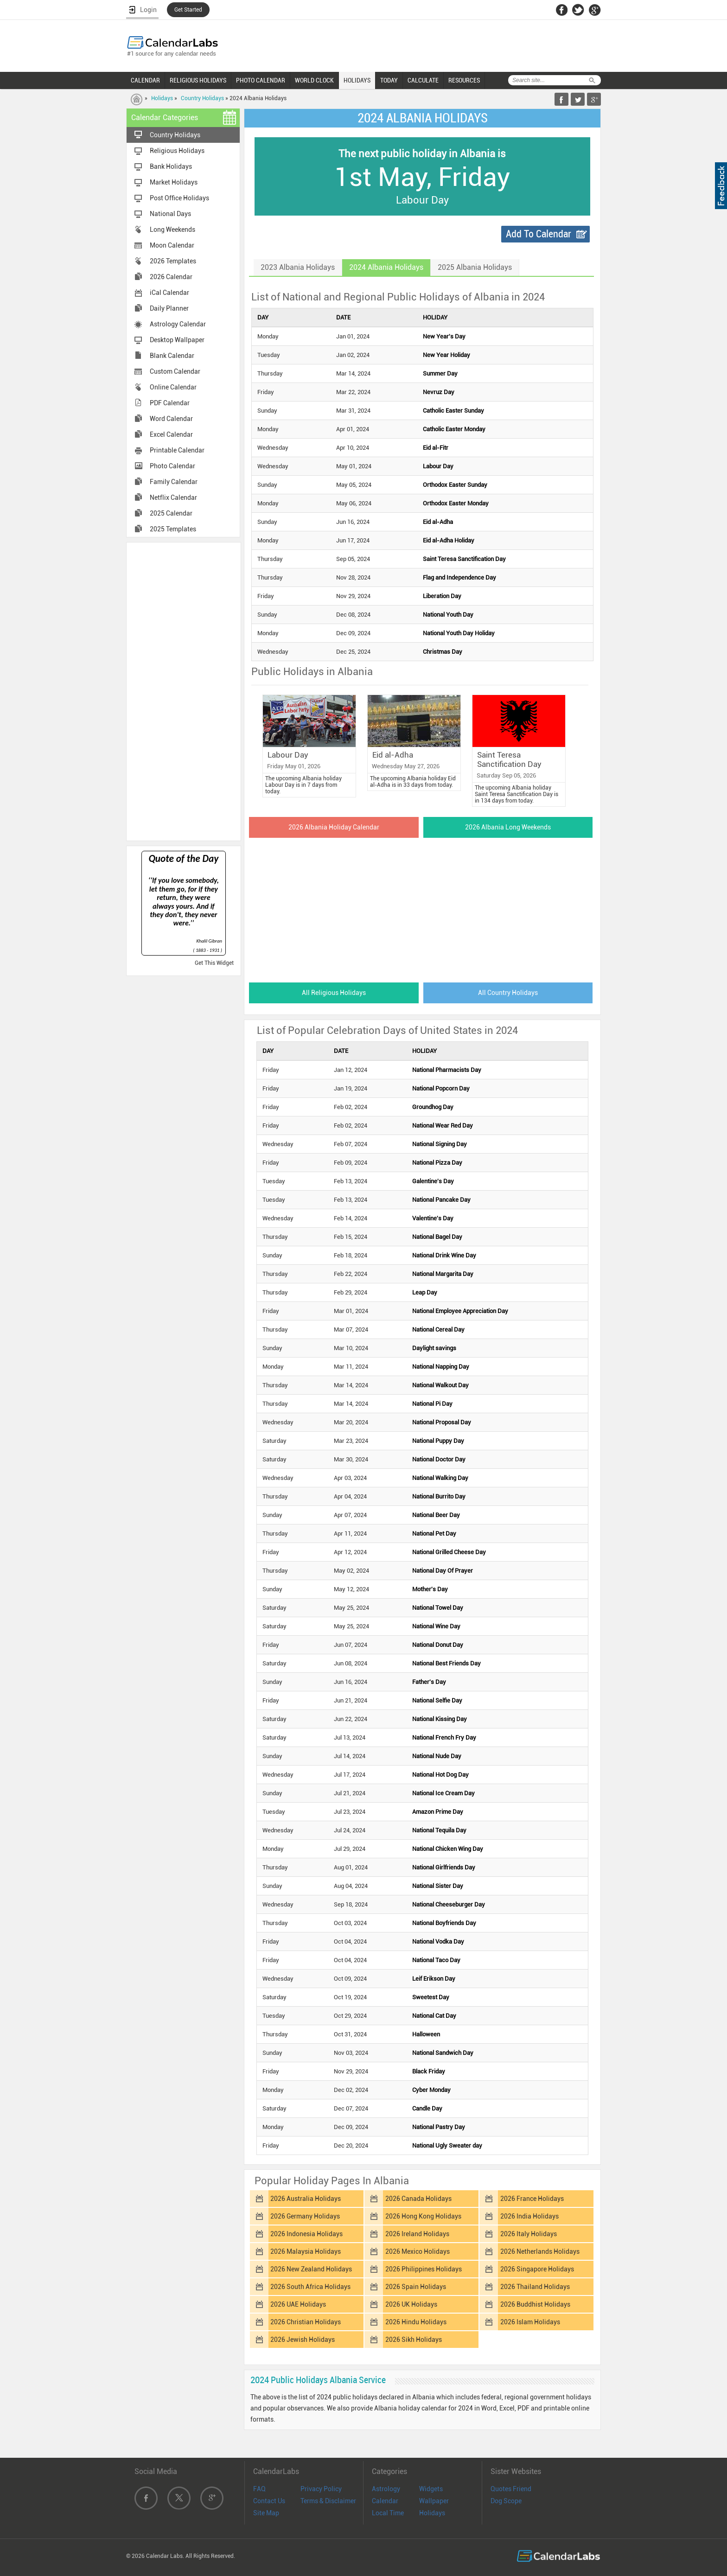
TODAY (389, 80)
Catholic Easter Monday (454, 429)
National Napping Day (440, 1366)
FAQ (259, 2489)
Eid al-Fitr (435, 447)
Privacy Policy (321, 2489)
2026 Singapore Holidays (537, 2269)
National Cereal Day (438, 1329)
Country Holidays (202, 98)
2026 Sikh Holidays (413, 2339)
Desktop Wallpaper (177, 340)
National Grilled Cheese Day (449, 1552)
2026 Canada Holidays (418, 2198)
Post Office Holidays (179, 198)
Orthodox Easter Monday (456, 503)
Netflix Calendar (173, 497)
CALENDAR (145, 80)
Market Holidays (174, 182)
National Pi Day (432, 1403)
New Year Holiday (446, 354)
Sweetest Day (430, 1997)
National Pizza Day (437, 1162)
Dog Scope (506, 2501)
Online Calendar (173, 387)
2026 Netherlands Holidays (540, 2251)
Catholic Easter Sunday (453, 410)
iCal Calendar (169, 292)
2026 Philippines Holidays (423, 2269)
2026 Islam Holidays (530, 2322)
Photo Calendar (172, 466)
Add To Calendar (538, 234)
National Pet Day (434, 1533)
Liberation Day (442, 596)
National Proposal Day (441, 1422)
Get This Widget (214, 963)
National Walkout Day (440, 1385)
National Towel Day (437, 1607)
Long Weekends (172, 229)
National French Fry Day (444, 1737)
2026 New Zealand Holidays (311, 2269)
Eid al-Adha (438, 521)
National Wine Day (436, 1626)
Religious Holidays (177, 150)
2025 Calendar (171, 513)
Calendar (385, 2501)
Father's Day (429, 1681)
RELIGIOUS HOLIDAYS (198, 80)
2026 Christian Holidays (305, 2322)
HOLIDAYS (357, 80)
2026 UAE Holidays (298, 2304)
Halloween (426, 2034)
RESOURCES (464, 80)
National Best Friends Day (446, 1663)
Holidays (162, 98)
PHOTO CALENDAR (260, 80)
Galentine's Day (433, 1181)
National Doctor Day (439, 1459)
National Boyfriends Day (444, 1922)
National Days (170, 213)
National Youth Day (448, 614)
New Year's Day (444, 336)
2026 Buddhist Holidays (535, 2304)
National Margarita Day (442, 1273)
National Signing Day (439, 1144)
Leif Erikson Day (433, 1978)
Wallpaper (434, 2501)
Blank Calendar (172, 355)
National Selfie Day (437, 1700)
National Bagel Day (437, 1236)
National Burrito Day (439, 1496)
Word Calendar (171, 418)
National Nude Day (436, 1756)
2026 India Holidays (529, 2216)
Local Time (388, 2513)
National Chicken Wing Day (447, 1848)
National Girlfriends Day (443, 1867)
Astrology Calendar (178, 324)
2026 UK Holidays (411, 2304)
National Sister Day (437, 1885)
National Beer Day (436, 1514)
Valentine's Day (432, 1218)
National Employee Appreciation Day (460, 1310)
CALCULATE (423, 80)
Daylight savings (434, 1348)
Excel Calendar (171, 434)
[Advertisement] (184, 691)
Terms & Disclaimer (328, 2501)
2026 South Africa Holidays (310, 2286)
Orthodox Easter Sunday (455, 484)
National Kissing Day (439, 1718)
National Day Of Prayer (442, 1570)
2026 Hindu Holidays (415, 2322)
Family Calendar (174, 481)
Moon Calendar (172, 245)
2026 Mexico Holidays (417, 2251)
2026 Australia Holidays (305, 2198)
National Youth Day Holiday (459, 633)
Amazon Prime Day (437, 1811)
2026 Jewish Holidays (302, 2339)
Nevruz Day (438, 392)
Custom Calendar (175, 371)
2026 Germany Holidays (305, 2216)
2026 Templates (173, 261)
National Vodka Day (438, 1941)
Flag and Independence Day (459, 577)
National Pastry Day (438, 2126)
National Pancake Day (441, 1199)
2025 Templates (173, 529)
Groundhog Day (432, 1106)
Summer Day (440, 373)
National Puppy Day (438, 1440)
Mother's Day (430, 1589)
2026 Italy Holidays (528, 2234)
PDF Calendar (170, 403)
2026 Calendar (171, 277)
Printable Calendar (177, 450)
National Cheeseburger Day (448, 1904)
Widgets (431, 2489)
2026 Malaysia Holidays (305, 2251)
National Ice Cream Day (443, 1793)
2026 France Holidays (532, 2198)
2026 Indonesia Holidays (306, 2234)
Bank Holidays (171, 166)
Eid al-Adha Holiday (448, 540)
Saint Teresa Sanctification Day (464, 558)
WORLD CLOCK (314, 80)
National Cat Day (434, 2015)
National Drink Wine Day (444, 1255)
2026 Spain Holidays (415, 2286)
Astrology (386, 2489)
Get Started (188, 9)
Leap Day (424, 1292)
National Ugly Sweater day (447, 2145)
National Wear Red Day (442, 1125)
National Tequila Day (439, 1830)
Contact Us (269, 2501)
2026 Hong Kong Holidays (423, 2216)
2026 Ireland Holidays (417, 2234)
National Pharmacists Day (446, 1069)
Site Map (266, 2513)
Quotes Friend (511, 2489)
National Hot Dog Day (440, 1774)
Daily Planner (169, 308)
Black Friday (428, 2071)
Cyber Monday (431, 2089)
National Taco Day (436, 1960)
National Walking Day (440, 1477)
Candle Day (427, 2108)
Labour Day (438, 466)
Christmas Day (442, 651)
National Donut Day (437, 1644)
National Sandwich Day (442, 2052)
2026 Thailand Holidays (535, 2286)
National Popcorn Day (441, 1088)
